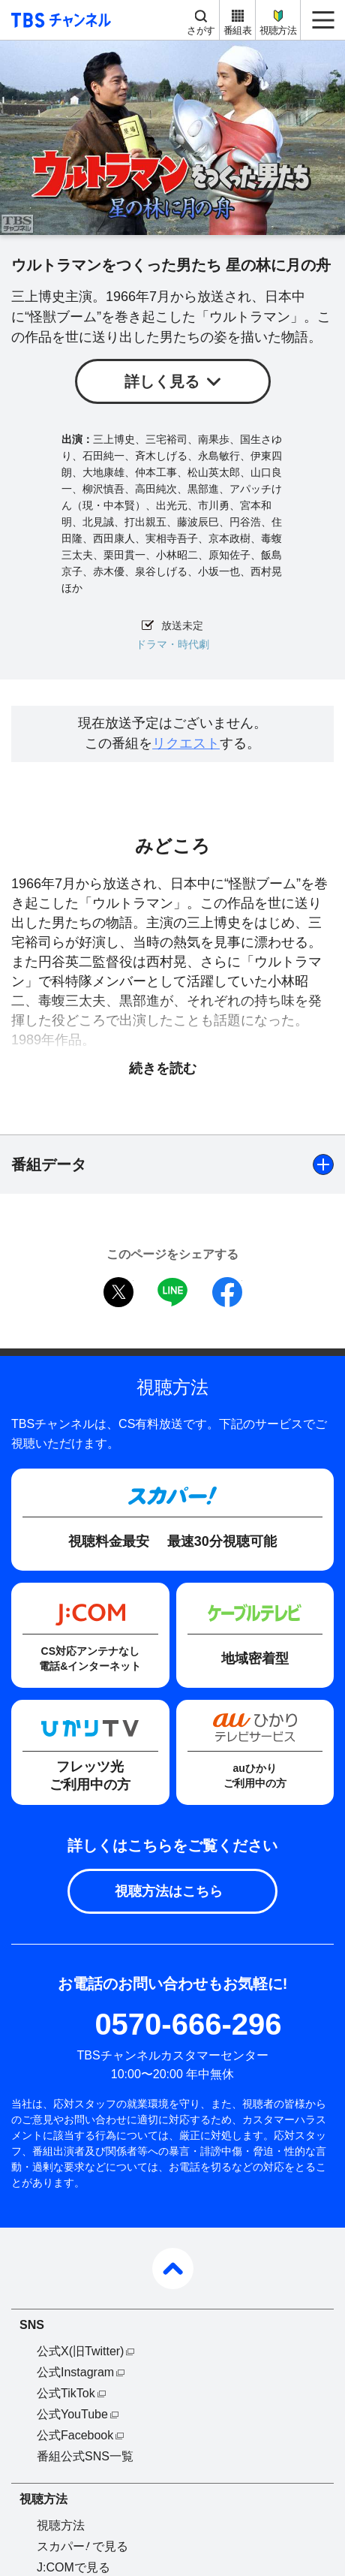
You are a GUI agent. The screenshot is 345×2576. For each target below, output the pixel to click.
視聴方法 (278, 30)
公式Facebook (75, 2435)
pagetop (173, 2268)
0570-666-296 (187, 2024)
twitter (119, 1292)
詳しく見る (162, 381)
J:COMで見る (73, 2567)
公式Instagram (75, 2372)
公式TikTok (66, 2393)
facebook (227, 1292)
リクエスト (186, 743)
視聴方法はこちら (169, 1891)
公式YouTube (72, 2414)
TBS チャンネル (59, 20)
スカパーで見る (82, 2546)
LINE (173, 1292)
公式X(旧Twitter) (80, 2351)
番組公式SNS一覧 (85, 2456)
